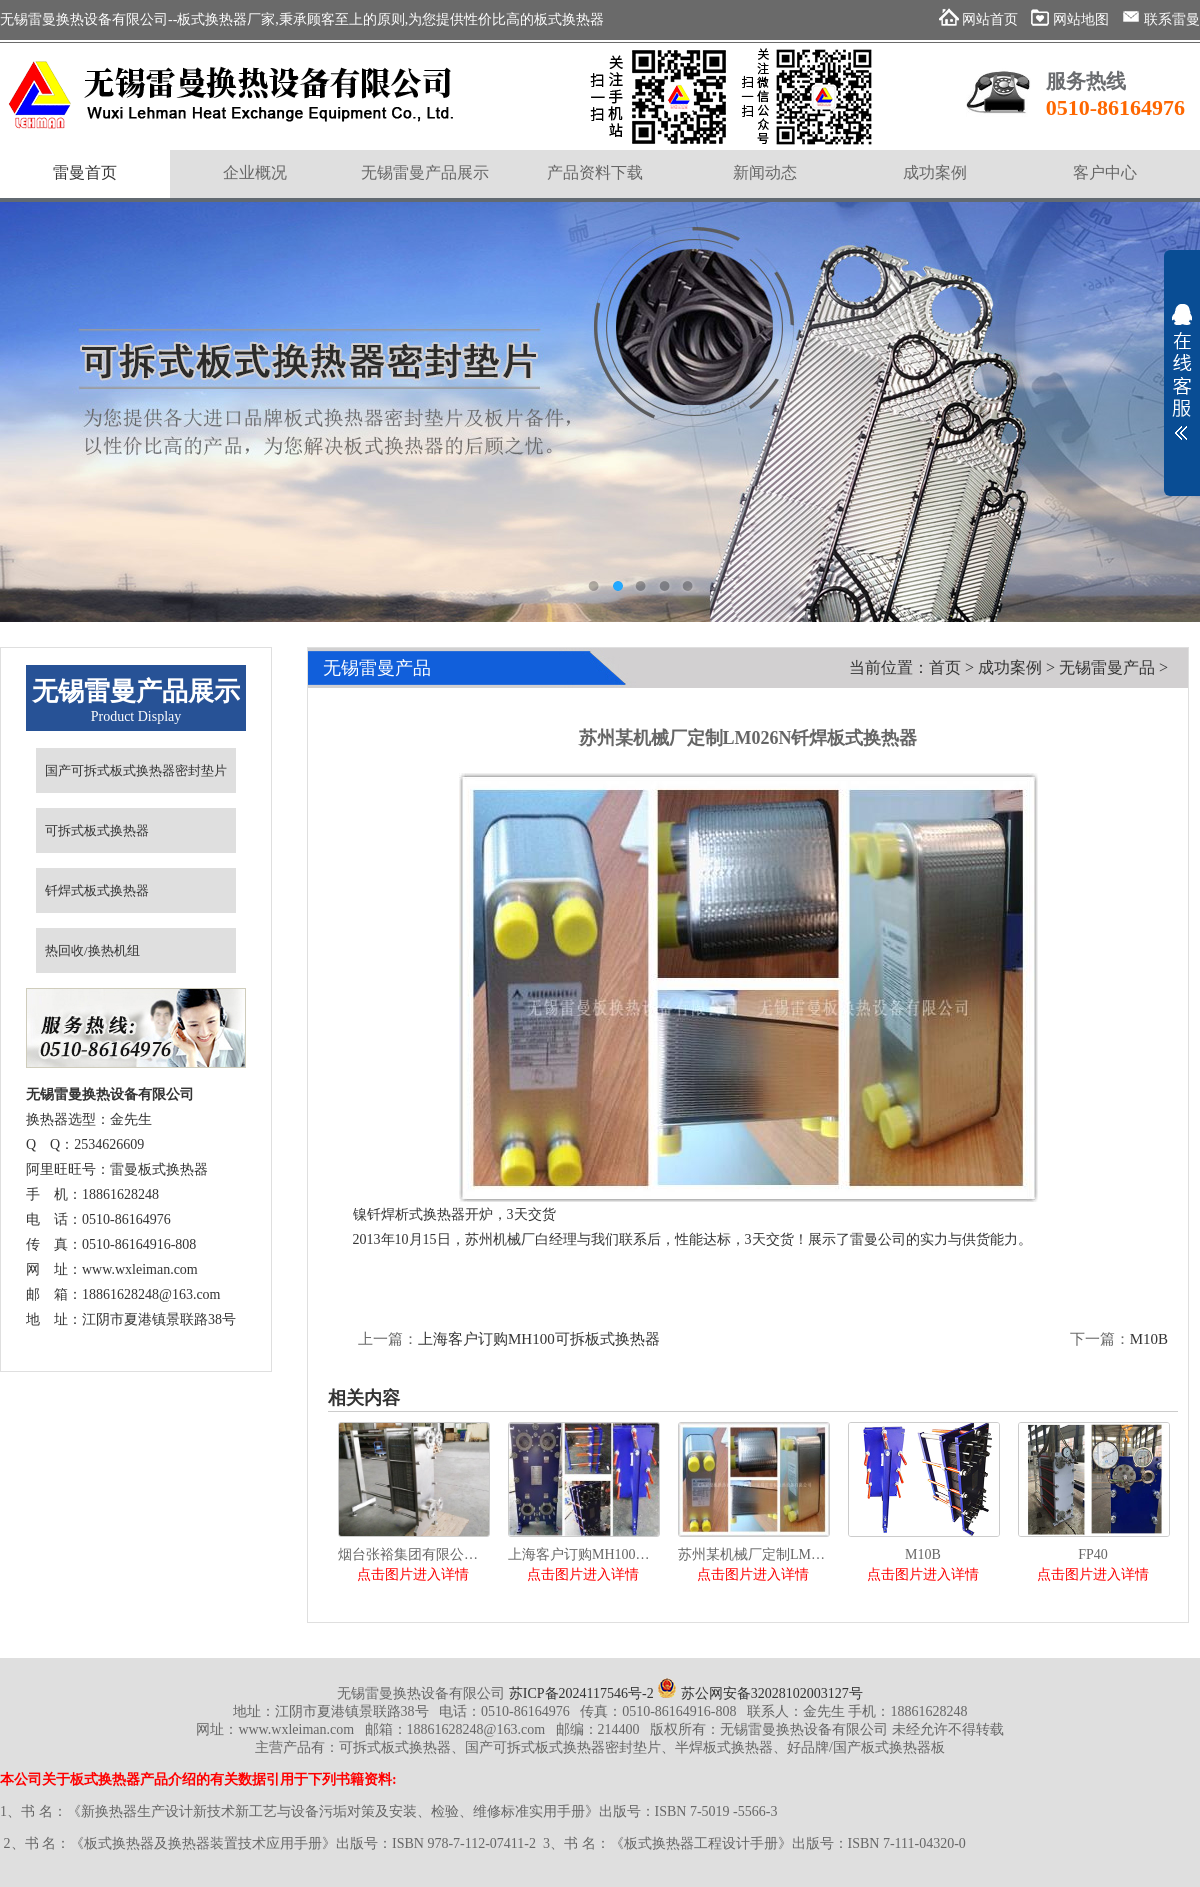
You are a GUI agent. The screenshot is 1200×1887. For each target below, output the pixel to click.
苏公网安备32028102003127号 (760, 1693)
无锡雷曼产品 (1107, 667)
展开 (1182, 372)
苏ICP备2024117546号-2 (581, 1693)
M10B (1149, 1339)
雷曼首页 (85, 172)
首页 (945, 667)
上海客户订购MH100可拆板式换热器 (539, 1339)
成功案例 (1010, 667)
